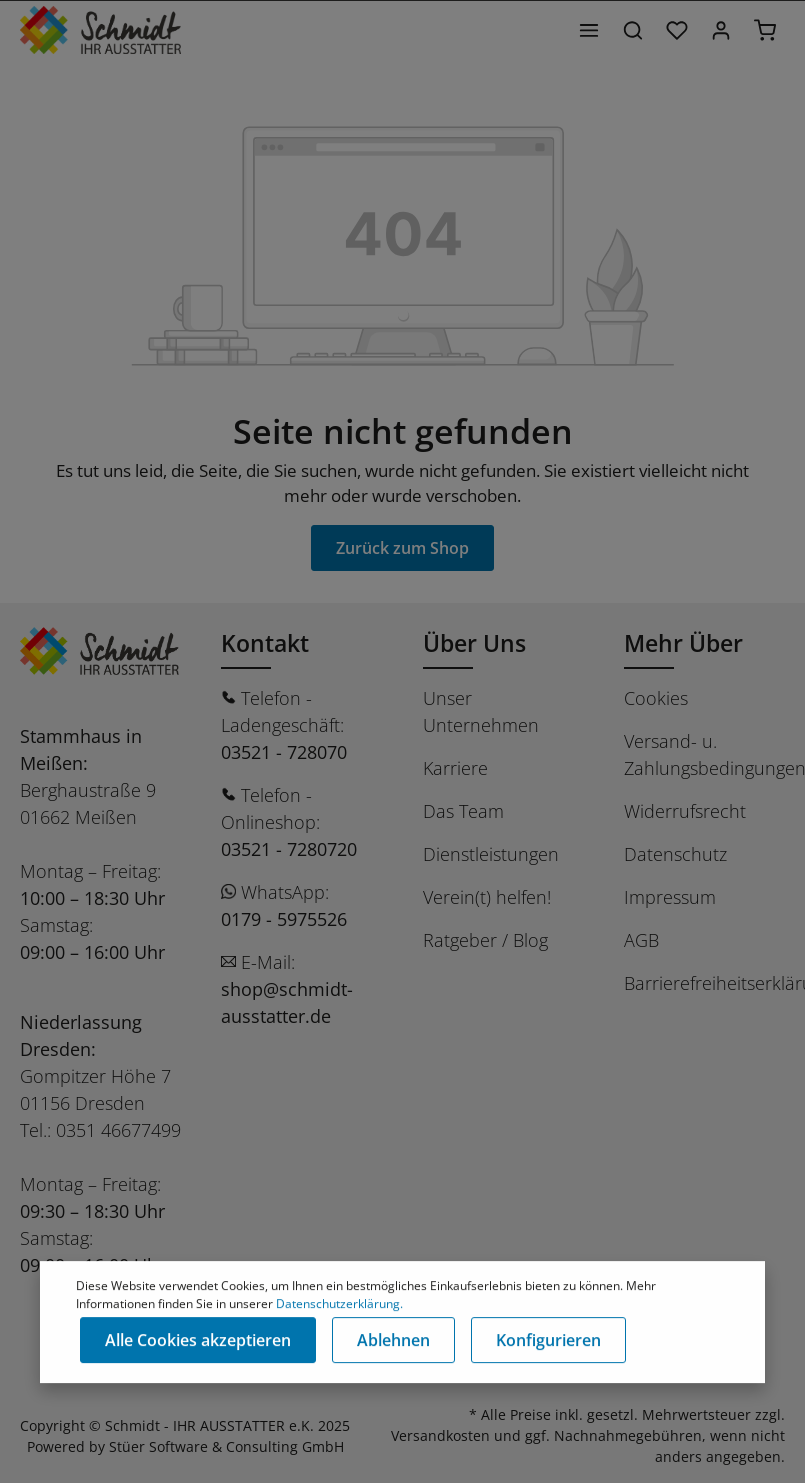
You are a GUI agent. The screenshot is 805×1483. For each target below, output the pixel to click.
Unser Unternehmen (481, 711)
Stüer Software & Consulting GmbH (226, 1446)
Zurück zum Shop (402, 548)
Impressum (670, 897)
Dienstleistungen (491, 854)
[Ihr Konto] (721, 30)
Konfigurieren (548, 1341)
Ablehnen (393, 1341)
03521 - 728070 (284, 752)
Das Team (463, 811)
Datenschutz (675, 854)
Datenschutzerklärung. (339, 1304)
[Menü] (589, 30)
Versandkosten (440, 1435)
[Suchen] (633, 30)
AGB (641, 940)
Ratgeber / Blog (485, 940)
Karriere (455, 768)
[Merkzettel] (677, 30)
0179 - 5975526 (284, 919)
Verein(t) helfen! (487, 897)
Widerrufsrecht (685, 811)
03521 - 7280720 (289, 849)
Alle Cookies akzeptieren (198, 1341)
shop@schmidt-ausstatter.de (287, 1002)
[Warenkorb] (765, 30)
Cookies (656, 698)
